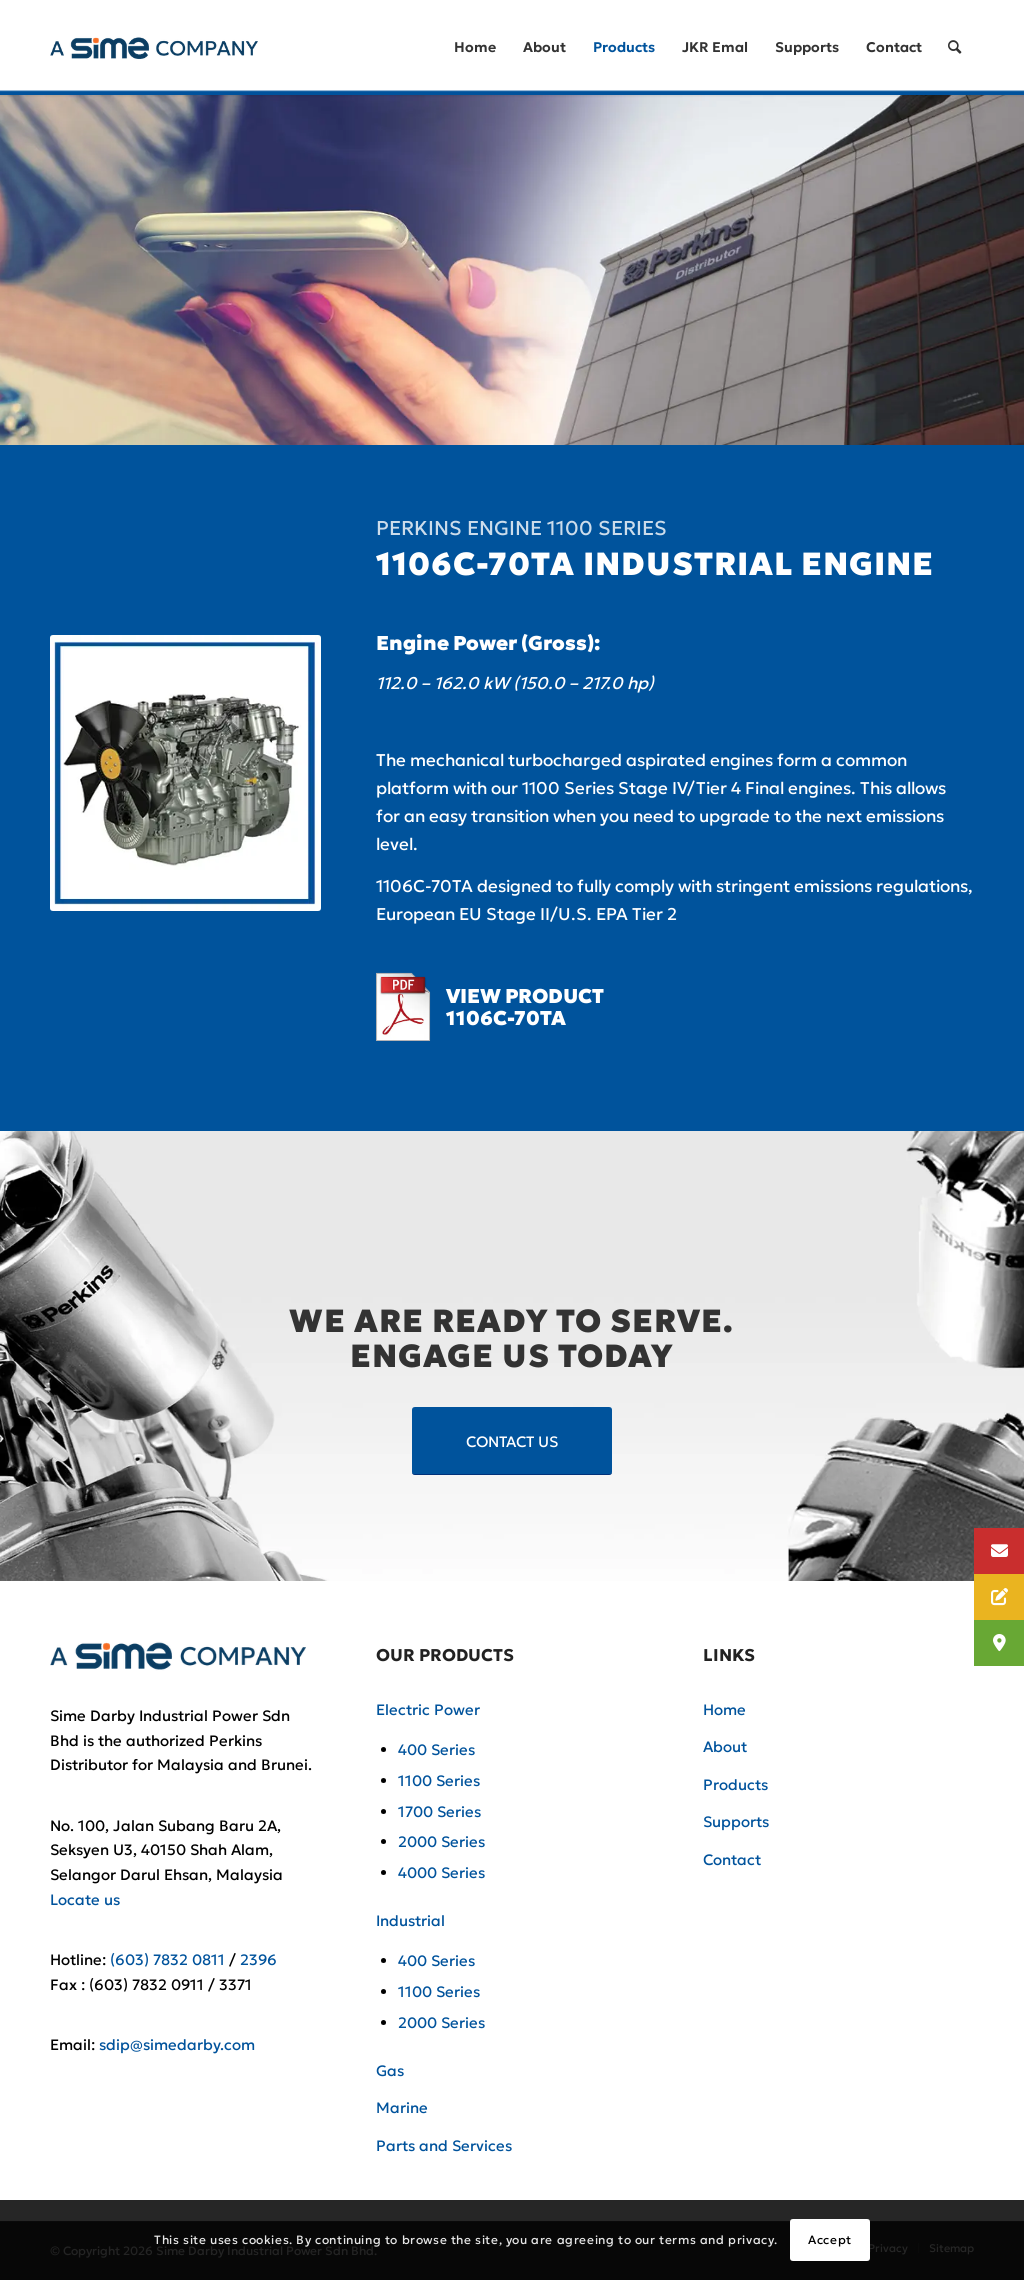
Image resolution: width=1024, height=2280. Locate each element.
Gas (390, 2070)
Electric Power (428, 1709)
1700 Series (439, 1811)
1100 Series (439, 1780)
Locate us (85, 1899)
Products (735, 1784)
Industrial (410, 1920)
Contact (732, 1859)
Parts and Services (444, 2145)
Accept (830, 2239)
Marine (402, 2107)
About (725, 1746)
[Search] (954, 47)
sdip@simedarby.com (177, 2044)
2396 (258, 1959)
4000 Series (441, 1872)
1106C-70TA (506, 1018)
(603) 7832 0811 (167, 1959)
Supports (736, 1821)
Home (724, 1709)
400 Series (436, 1749)
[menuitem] (475, 47)
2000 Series (441, 1841)
